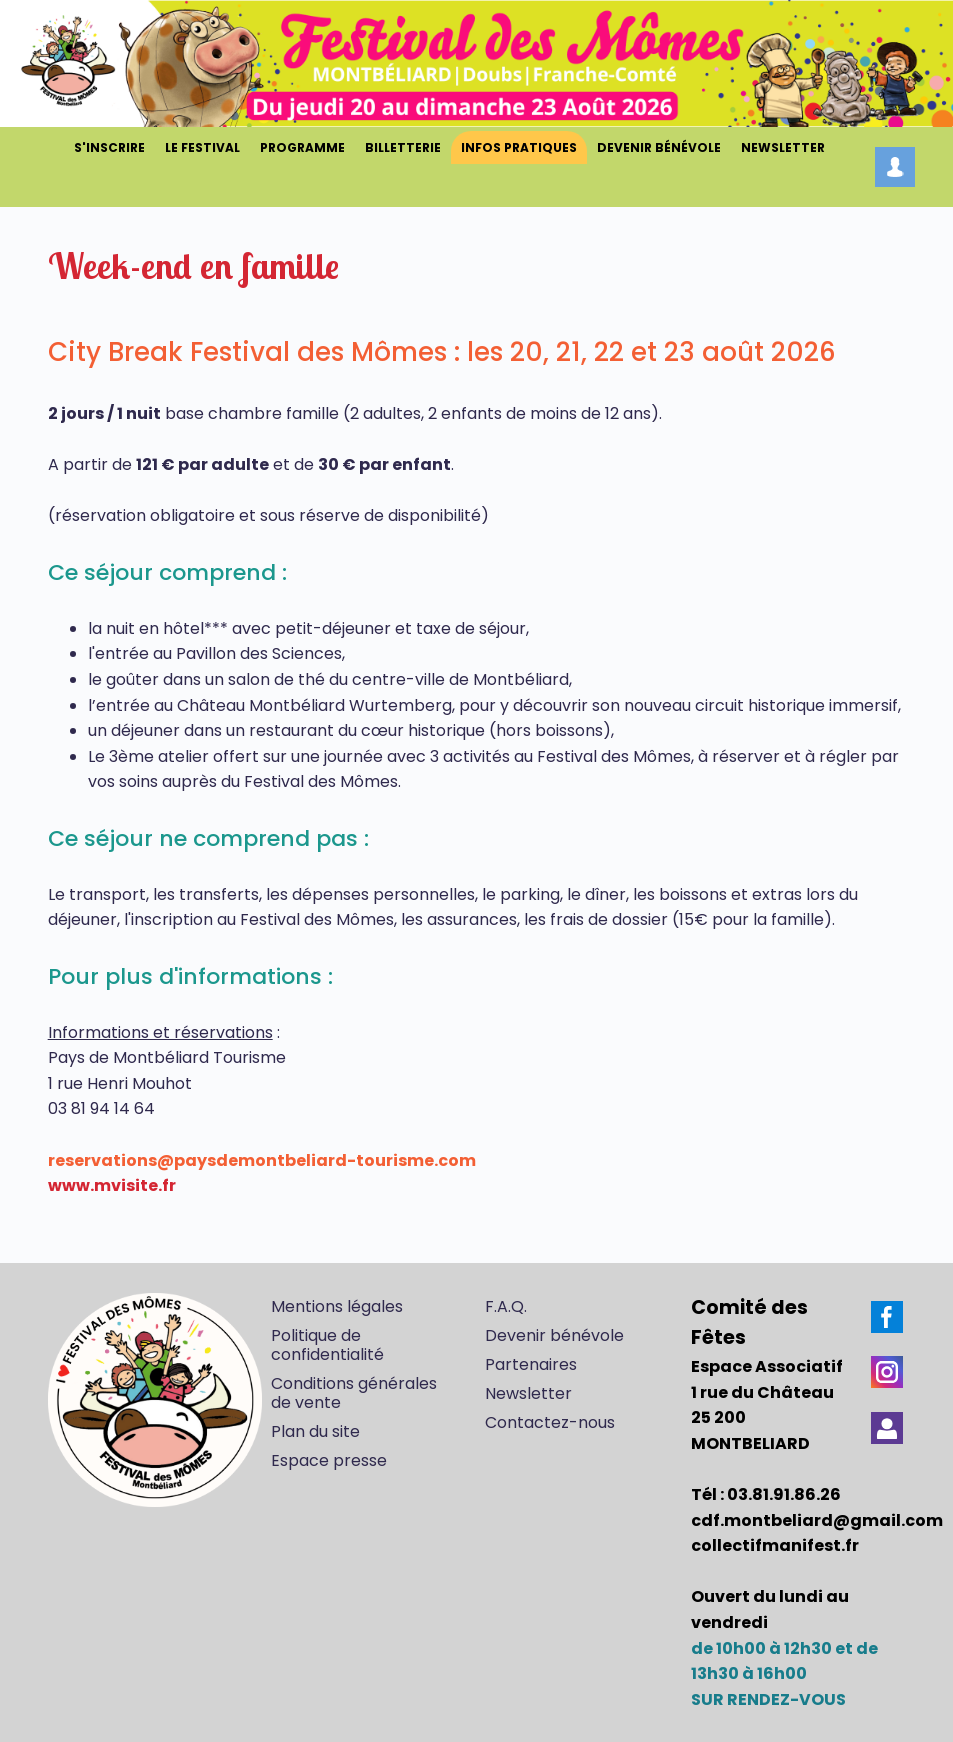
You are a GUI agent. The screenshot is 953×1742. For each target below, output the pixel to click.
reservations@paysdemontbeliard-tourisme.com (262, 1160)
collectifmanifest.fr (775, 1545)
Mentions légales (337, 1306)
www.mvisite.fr (112, 1185)
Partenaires (531, 1364)
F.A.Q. (506, 1306)
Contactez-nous (550, 1422)
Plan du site (315, 1431)
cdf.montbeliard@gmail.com (817, 1520)
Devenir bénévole (554, 1335)
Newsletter (528, 1393)
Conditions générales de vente (354, 1393)
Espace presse (329, 1460)
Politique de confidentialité (327, 1345)
